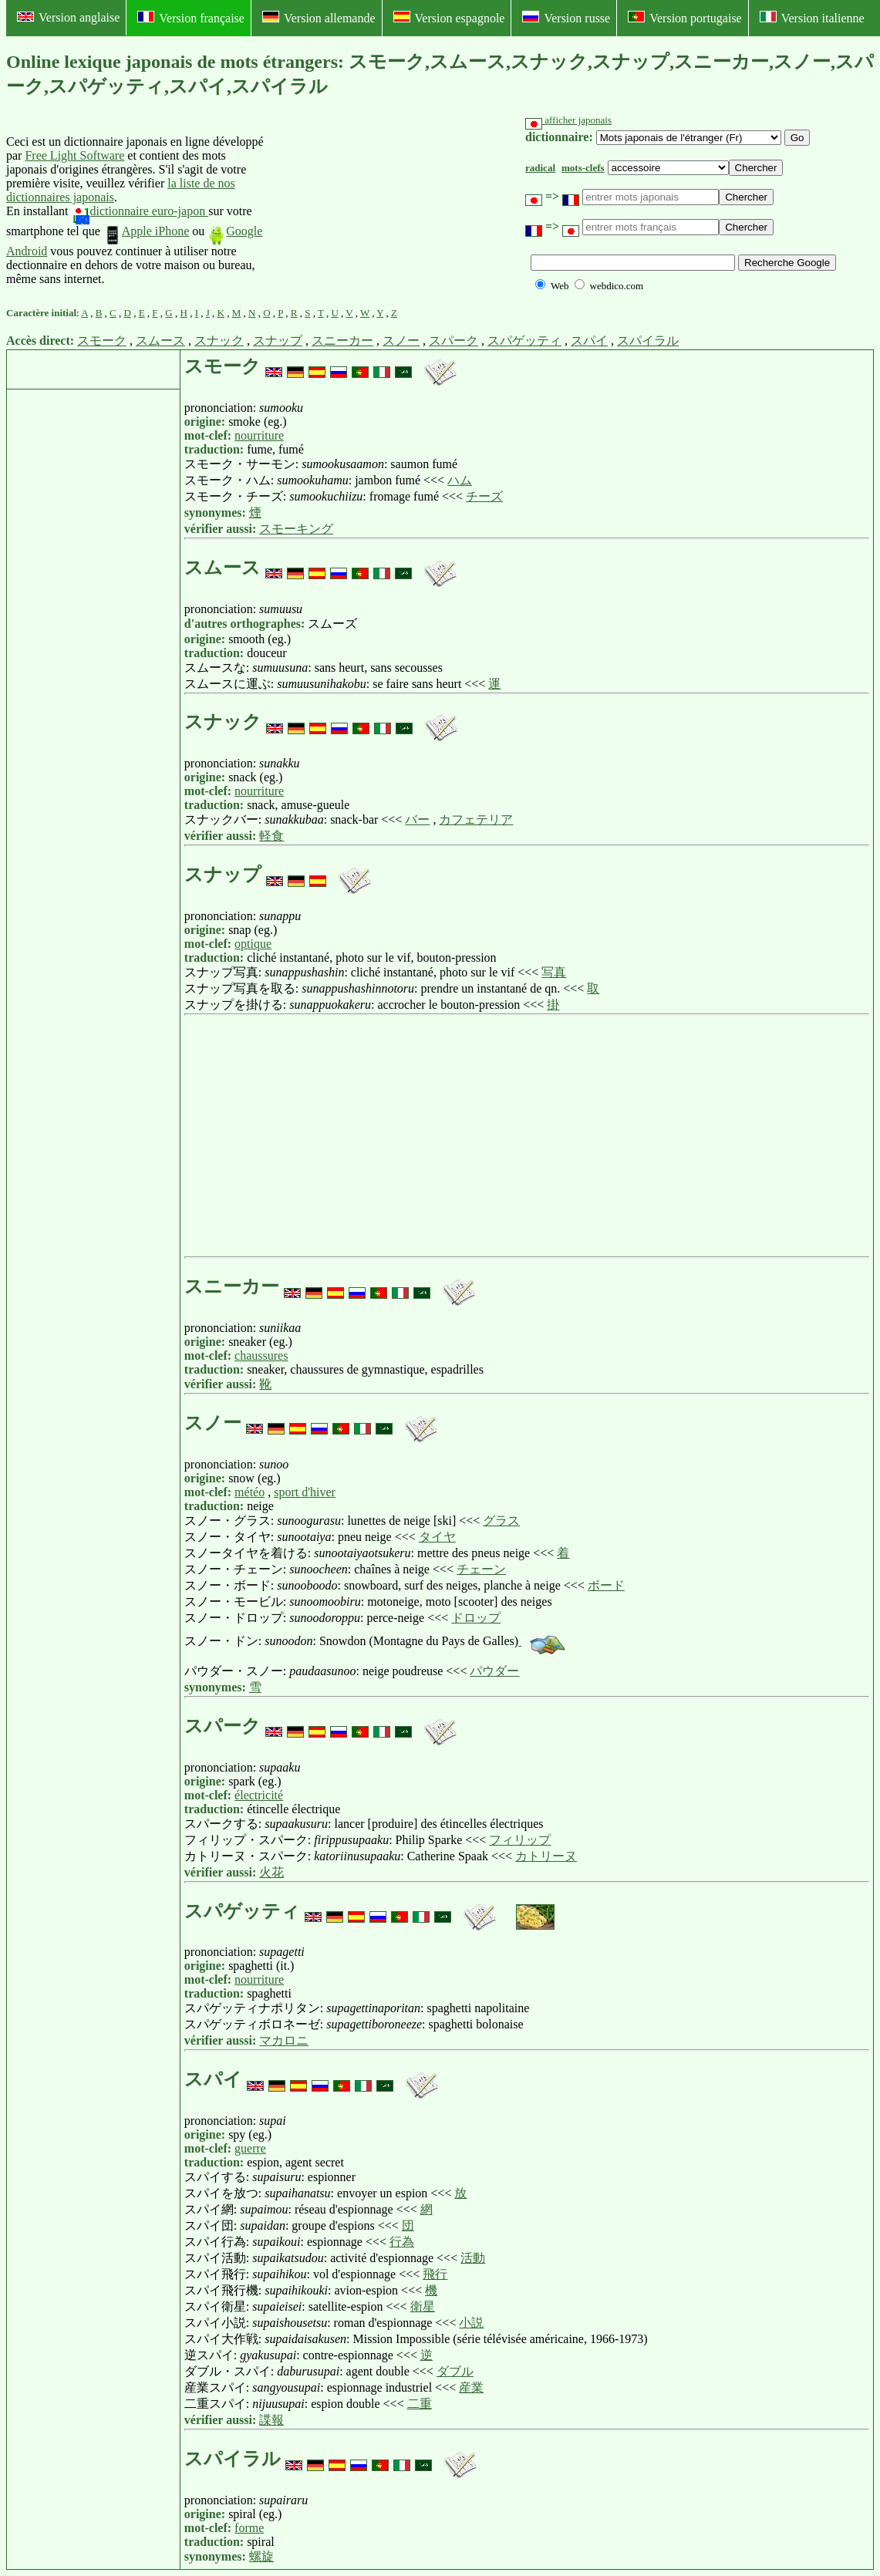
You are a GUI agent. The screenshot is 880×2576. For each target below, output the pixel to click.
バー (417, 819)
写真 (553, 972)
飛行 (435, 2274)
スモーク (101, 340)
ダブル (455, 2371)
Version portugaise (685, 18)
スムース (160, 340)
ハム (459, 480)
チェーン (481, 1569)
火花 (271, 1872)
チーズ (484, 496)
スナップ (277, 340)
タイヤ (437, 1536)
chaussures (261, 1355)
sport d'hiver (304, 1492)
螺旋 (261, 2556)
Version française (190, 18)
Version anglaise (68, 17)
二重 (419, 2403)
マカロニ (284, 2040)
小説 (471, 2322)
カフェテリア (476, 819)
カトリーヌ (546, 1856)
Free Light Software (74, 155)
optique (252, 943)
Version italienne (812, 18)
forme (249, 2527)
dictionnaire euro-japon (139, 210)
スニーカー (342, 340)
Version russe (566, 18)
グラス (501, 1520)
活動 (472, 2257)
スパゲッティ (524, 340)
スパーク (453, 340)
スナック (219, 340)
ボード (606, 1585)
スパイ (589, 340)
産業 (471, 2387)
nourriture (259, 435)
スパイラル (648, 340)
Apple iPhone (146, 231)
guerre (250, 2148)
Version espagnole (449, 18)
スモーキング (296, 528)
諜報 (271, 2419)
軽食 (271, 835)
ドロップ (476, 1617)
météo (249, 1492)
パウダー (494, 1670)
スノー (401, 340)
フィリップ (520, 1839)
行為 (401, 2241)
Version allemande (319, 18)
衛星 (422, 2306)
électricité (258, 1795)
